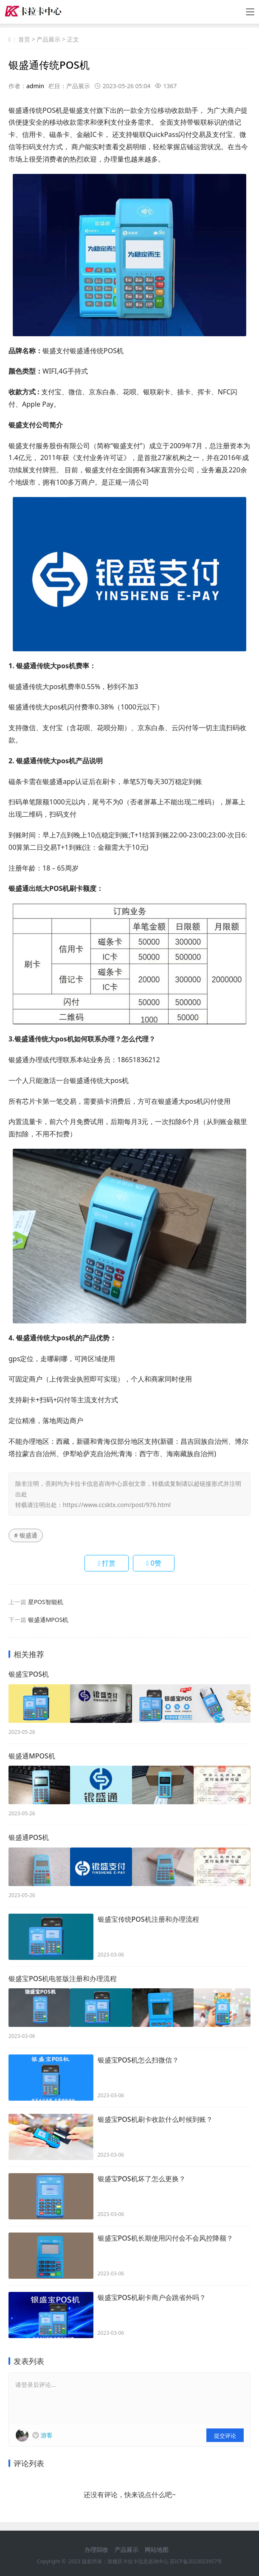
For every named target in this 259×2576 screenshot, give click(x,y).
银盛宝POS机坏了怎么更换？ (142, 2174)
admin (35, 86)
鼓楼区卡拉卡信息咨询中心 (138, 2556)
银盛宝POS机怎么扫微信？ (138, 2055)
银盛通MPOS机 (48, 1620)
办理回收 (96, 2544)
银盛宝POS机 (28, 1674)
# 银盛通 (25, 1535)
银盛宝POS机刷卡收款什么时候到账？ (155, 2114)
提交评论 (225, 2430)
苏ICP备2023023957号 (196, 2556)
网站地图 (157, 2544)
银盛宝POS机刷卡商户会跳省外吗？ (152, 2292)
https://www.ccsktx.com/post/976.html (117, 1505)
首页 (24, 39)
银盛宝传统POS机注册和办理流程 (148, 1915)
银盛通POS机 (28, 1835)
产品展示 (48, 39)
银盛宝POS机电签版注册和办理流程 (62, 1975)
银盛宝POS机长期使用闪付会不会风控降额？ (165, 2233)
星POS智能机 (45, 1602)
